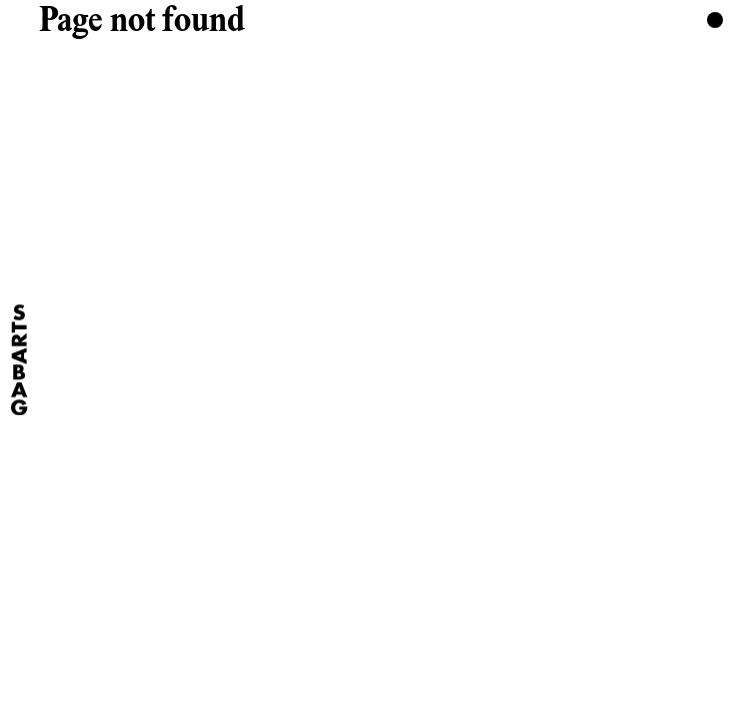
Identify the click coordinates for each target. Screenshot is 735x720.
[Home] (19, 359)
